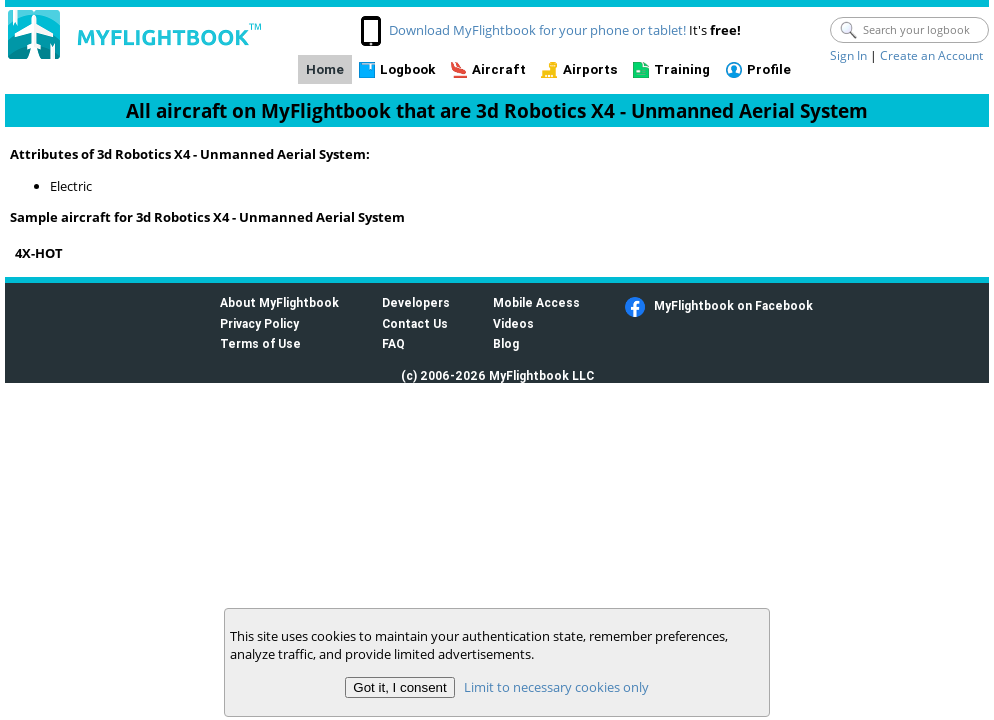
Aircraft (499, 69)
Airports (590, 69)
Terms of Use (260, 343)
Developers (416, 302)
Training (682, 69)
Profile (769, 69)
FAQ (393, 343)
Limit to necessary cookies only (556, 687)
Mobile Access (536, 302)
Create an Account (931, 55)
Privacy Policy (259, 323)
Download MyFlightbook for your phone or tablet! (537, 30)
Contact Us (415, 323)
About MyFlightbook (279, 302)
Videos (513, 323)
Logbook (407, 69)
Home (325, 69)
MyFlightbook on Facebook (733, 305)
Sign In (848, 55)
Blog (506, 343)
